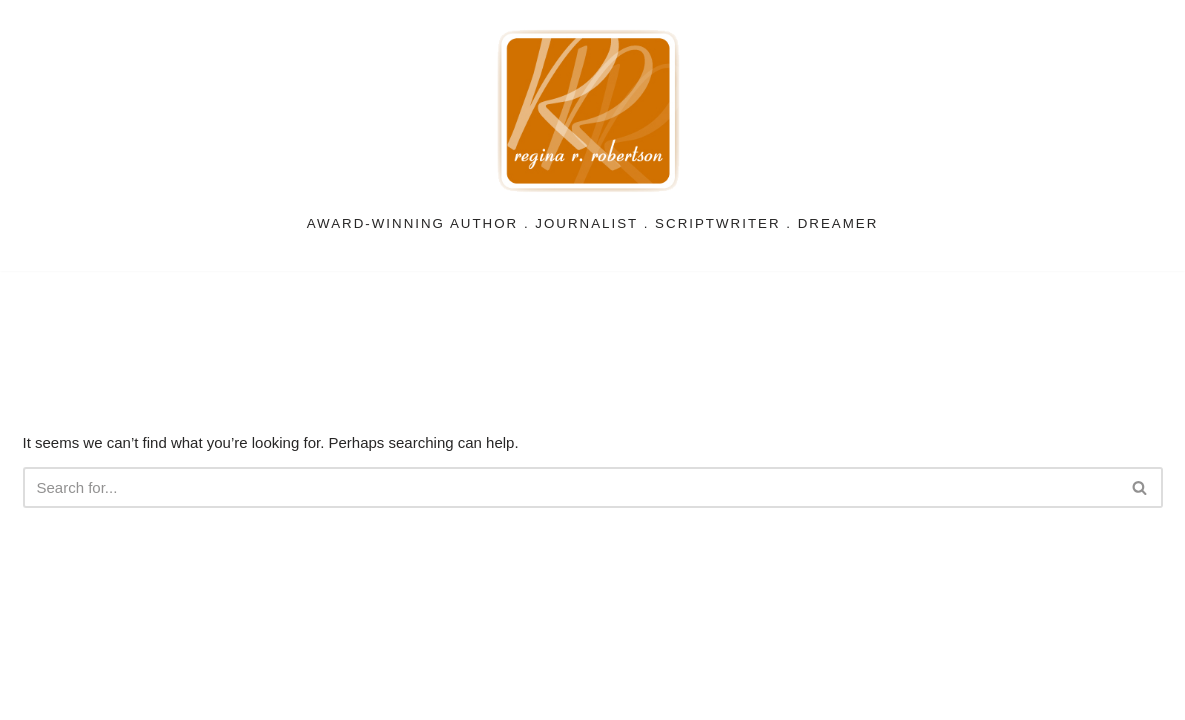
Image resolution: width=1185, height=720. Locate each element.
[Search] (570, 487)
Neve (45, 694)
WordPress (246, 694)
